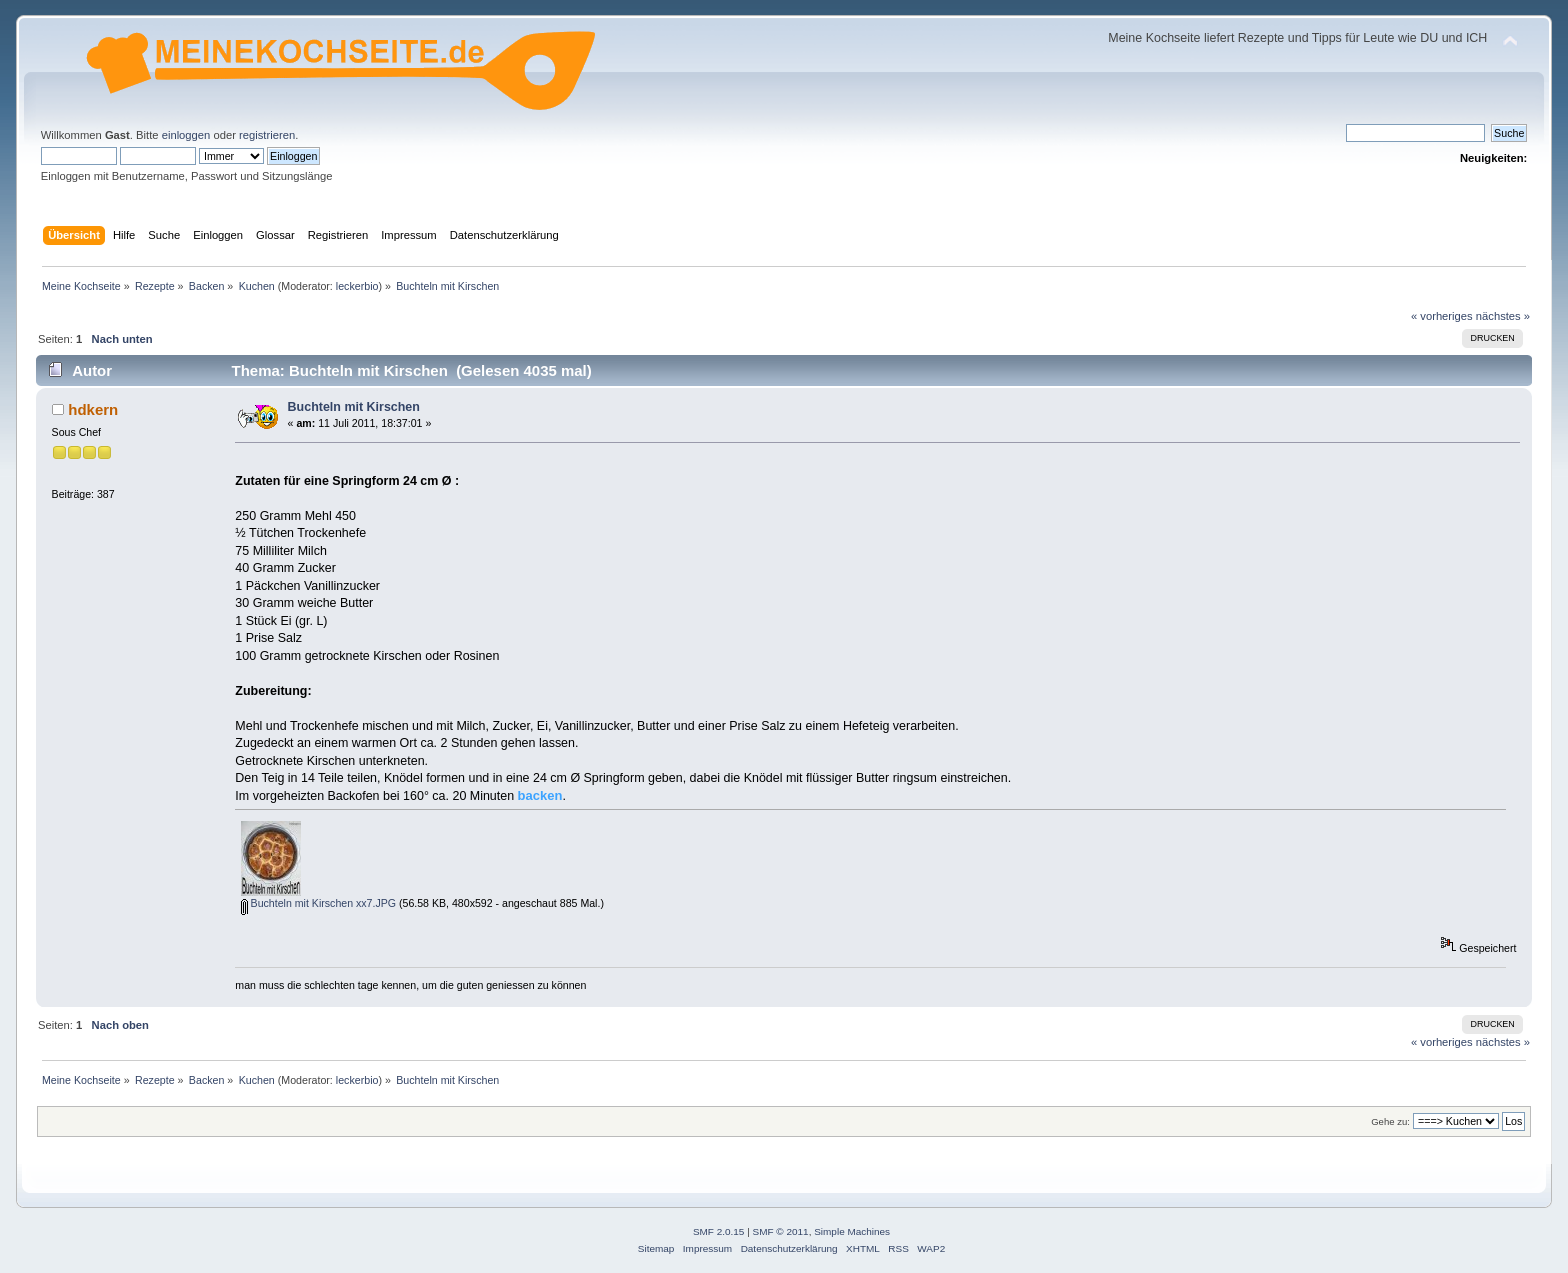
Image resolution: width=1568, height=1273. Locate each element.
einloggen (186, 135)
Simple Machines (852, 1231)
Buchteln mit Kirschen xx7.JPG (318, 903)
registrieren (267, 135)
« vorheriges (1442, 316)
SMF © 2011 (781, 1231)
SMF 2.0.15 (719, 1231)
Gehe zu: (1390, 1121)
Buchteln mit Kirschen (354, 407)
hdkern (93, 409)
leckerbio (357, 286)
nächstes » (1503, 316)
